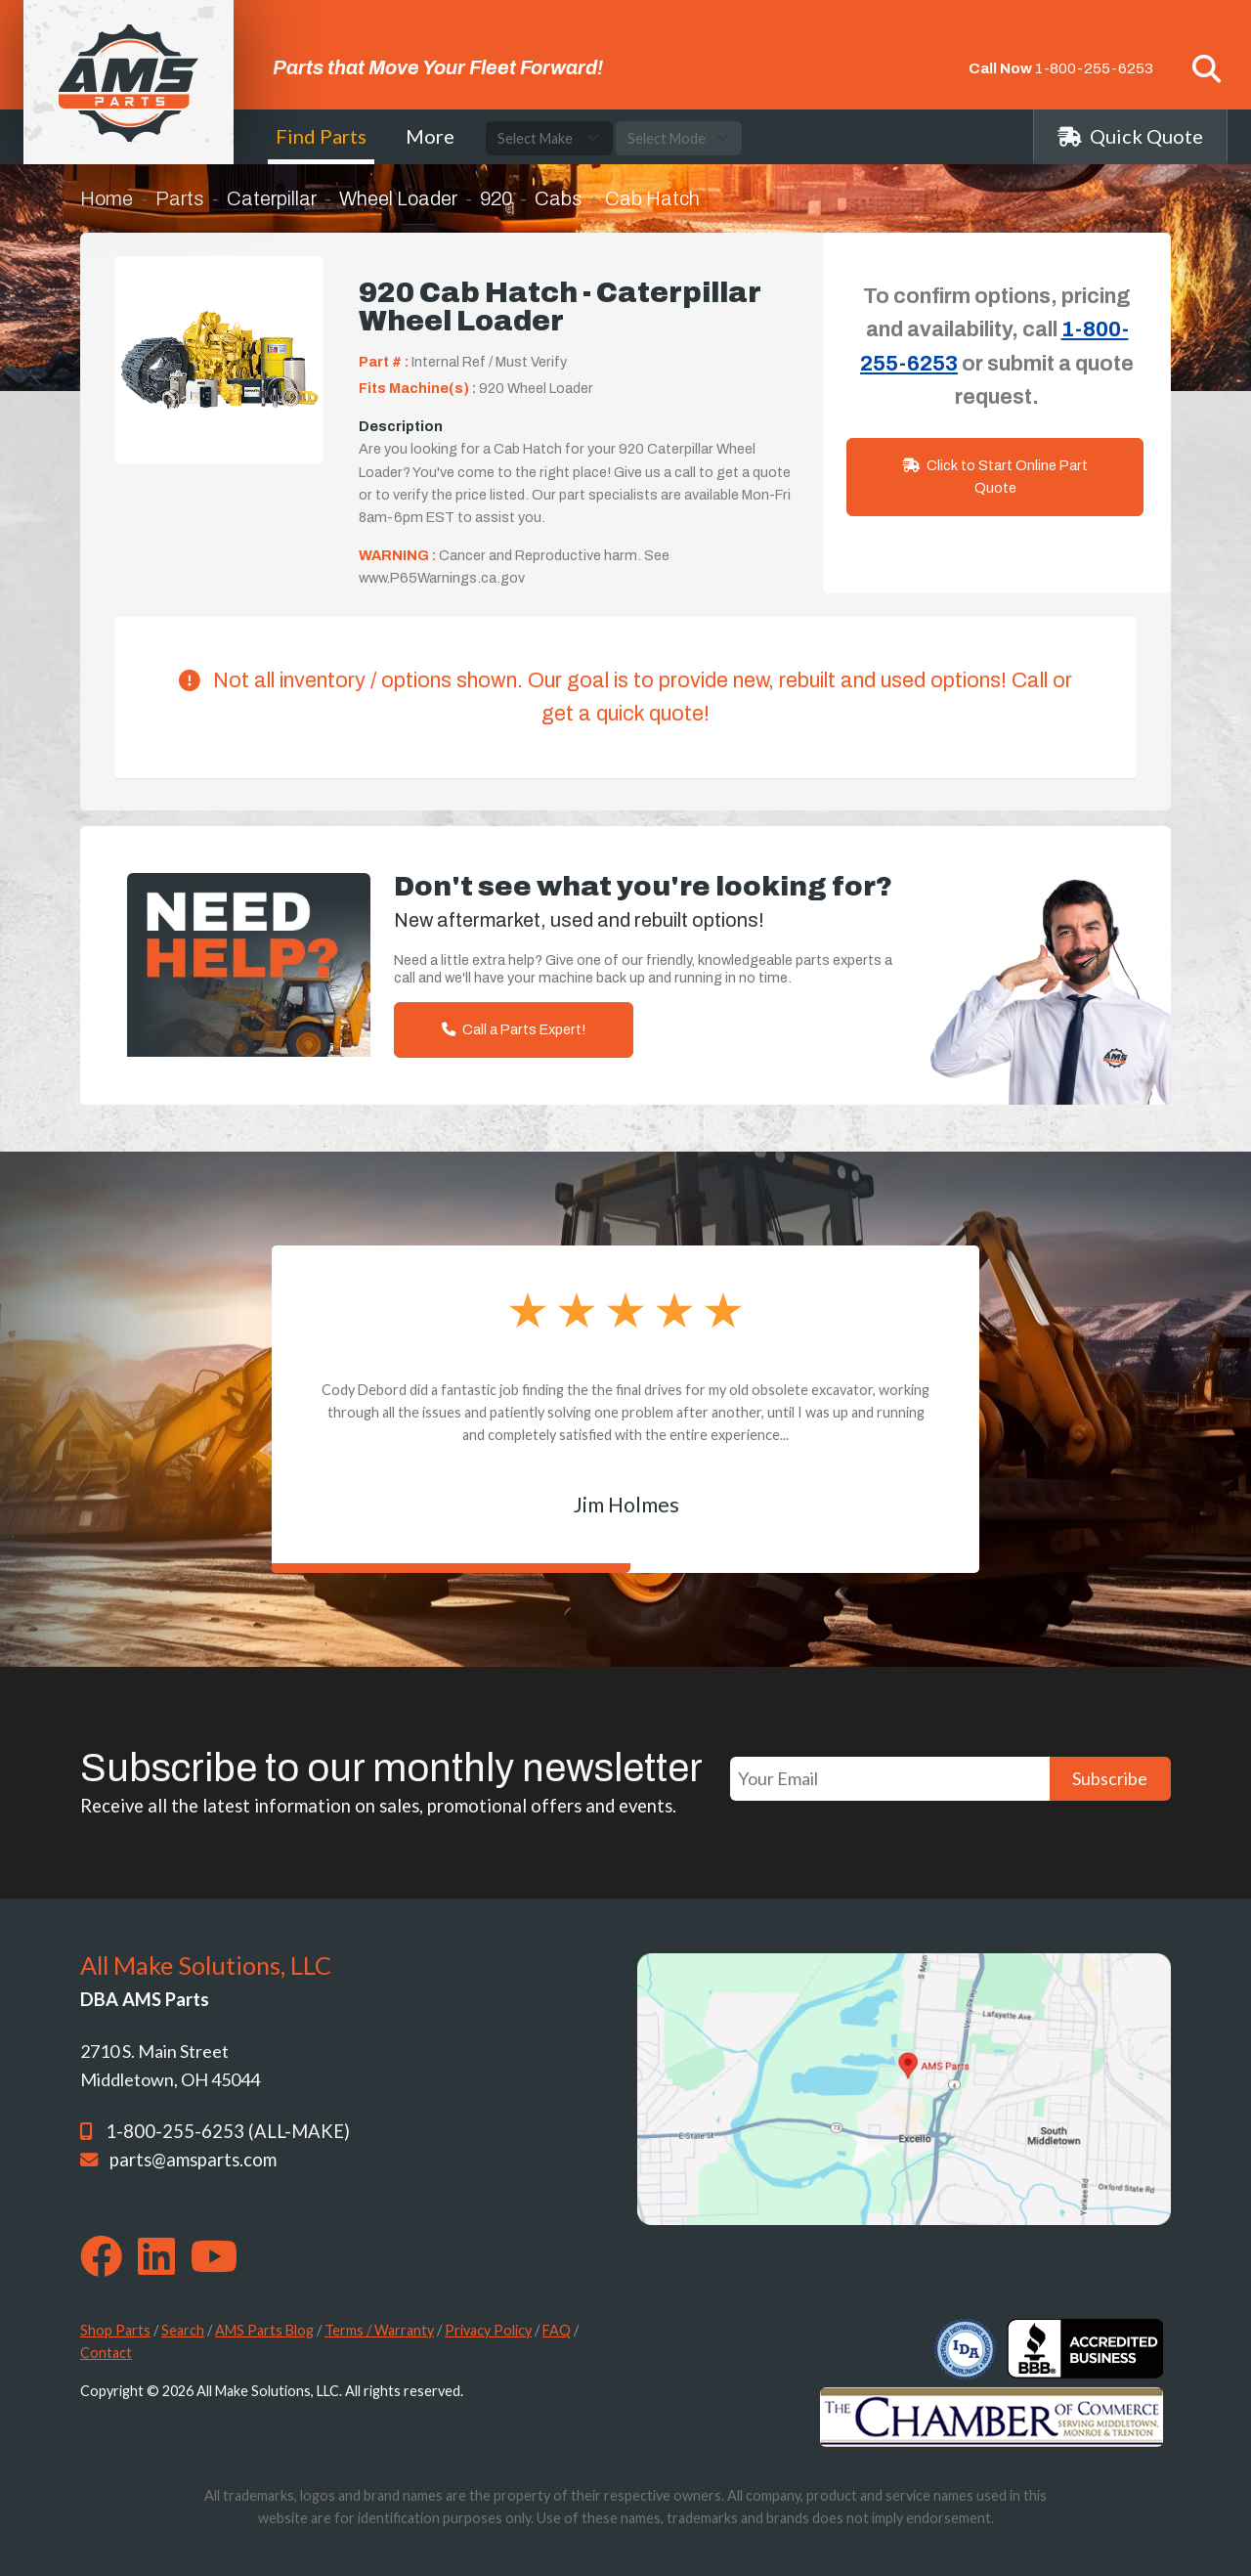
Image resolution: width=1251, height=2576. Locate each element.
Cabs (558, 198)
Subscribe (1109, 1778)
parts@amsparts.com (193, 2159)
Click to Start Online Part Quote (995, 477)
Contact (106, 2352)
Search (182, 2330)
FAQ (556, 2330)
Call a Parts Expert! (513, 1029)
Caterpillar (272, 198)
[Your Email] (890, 1779)
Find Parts (321, 136)
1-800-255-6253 (1094, 68)
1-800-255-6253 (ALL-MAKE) (228, 2131)
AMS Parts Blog (264, 2330)
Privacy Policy (488, 2330)
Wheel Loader (398, 198)
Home (106, 198)
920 (496, 198)
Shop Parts (115, 2330)
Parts (179, 198)
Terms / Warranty (379, 2330)
